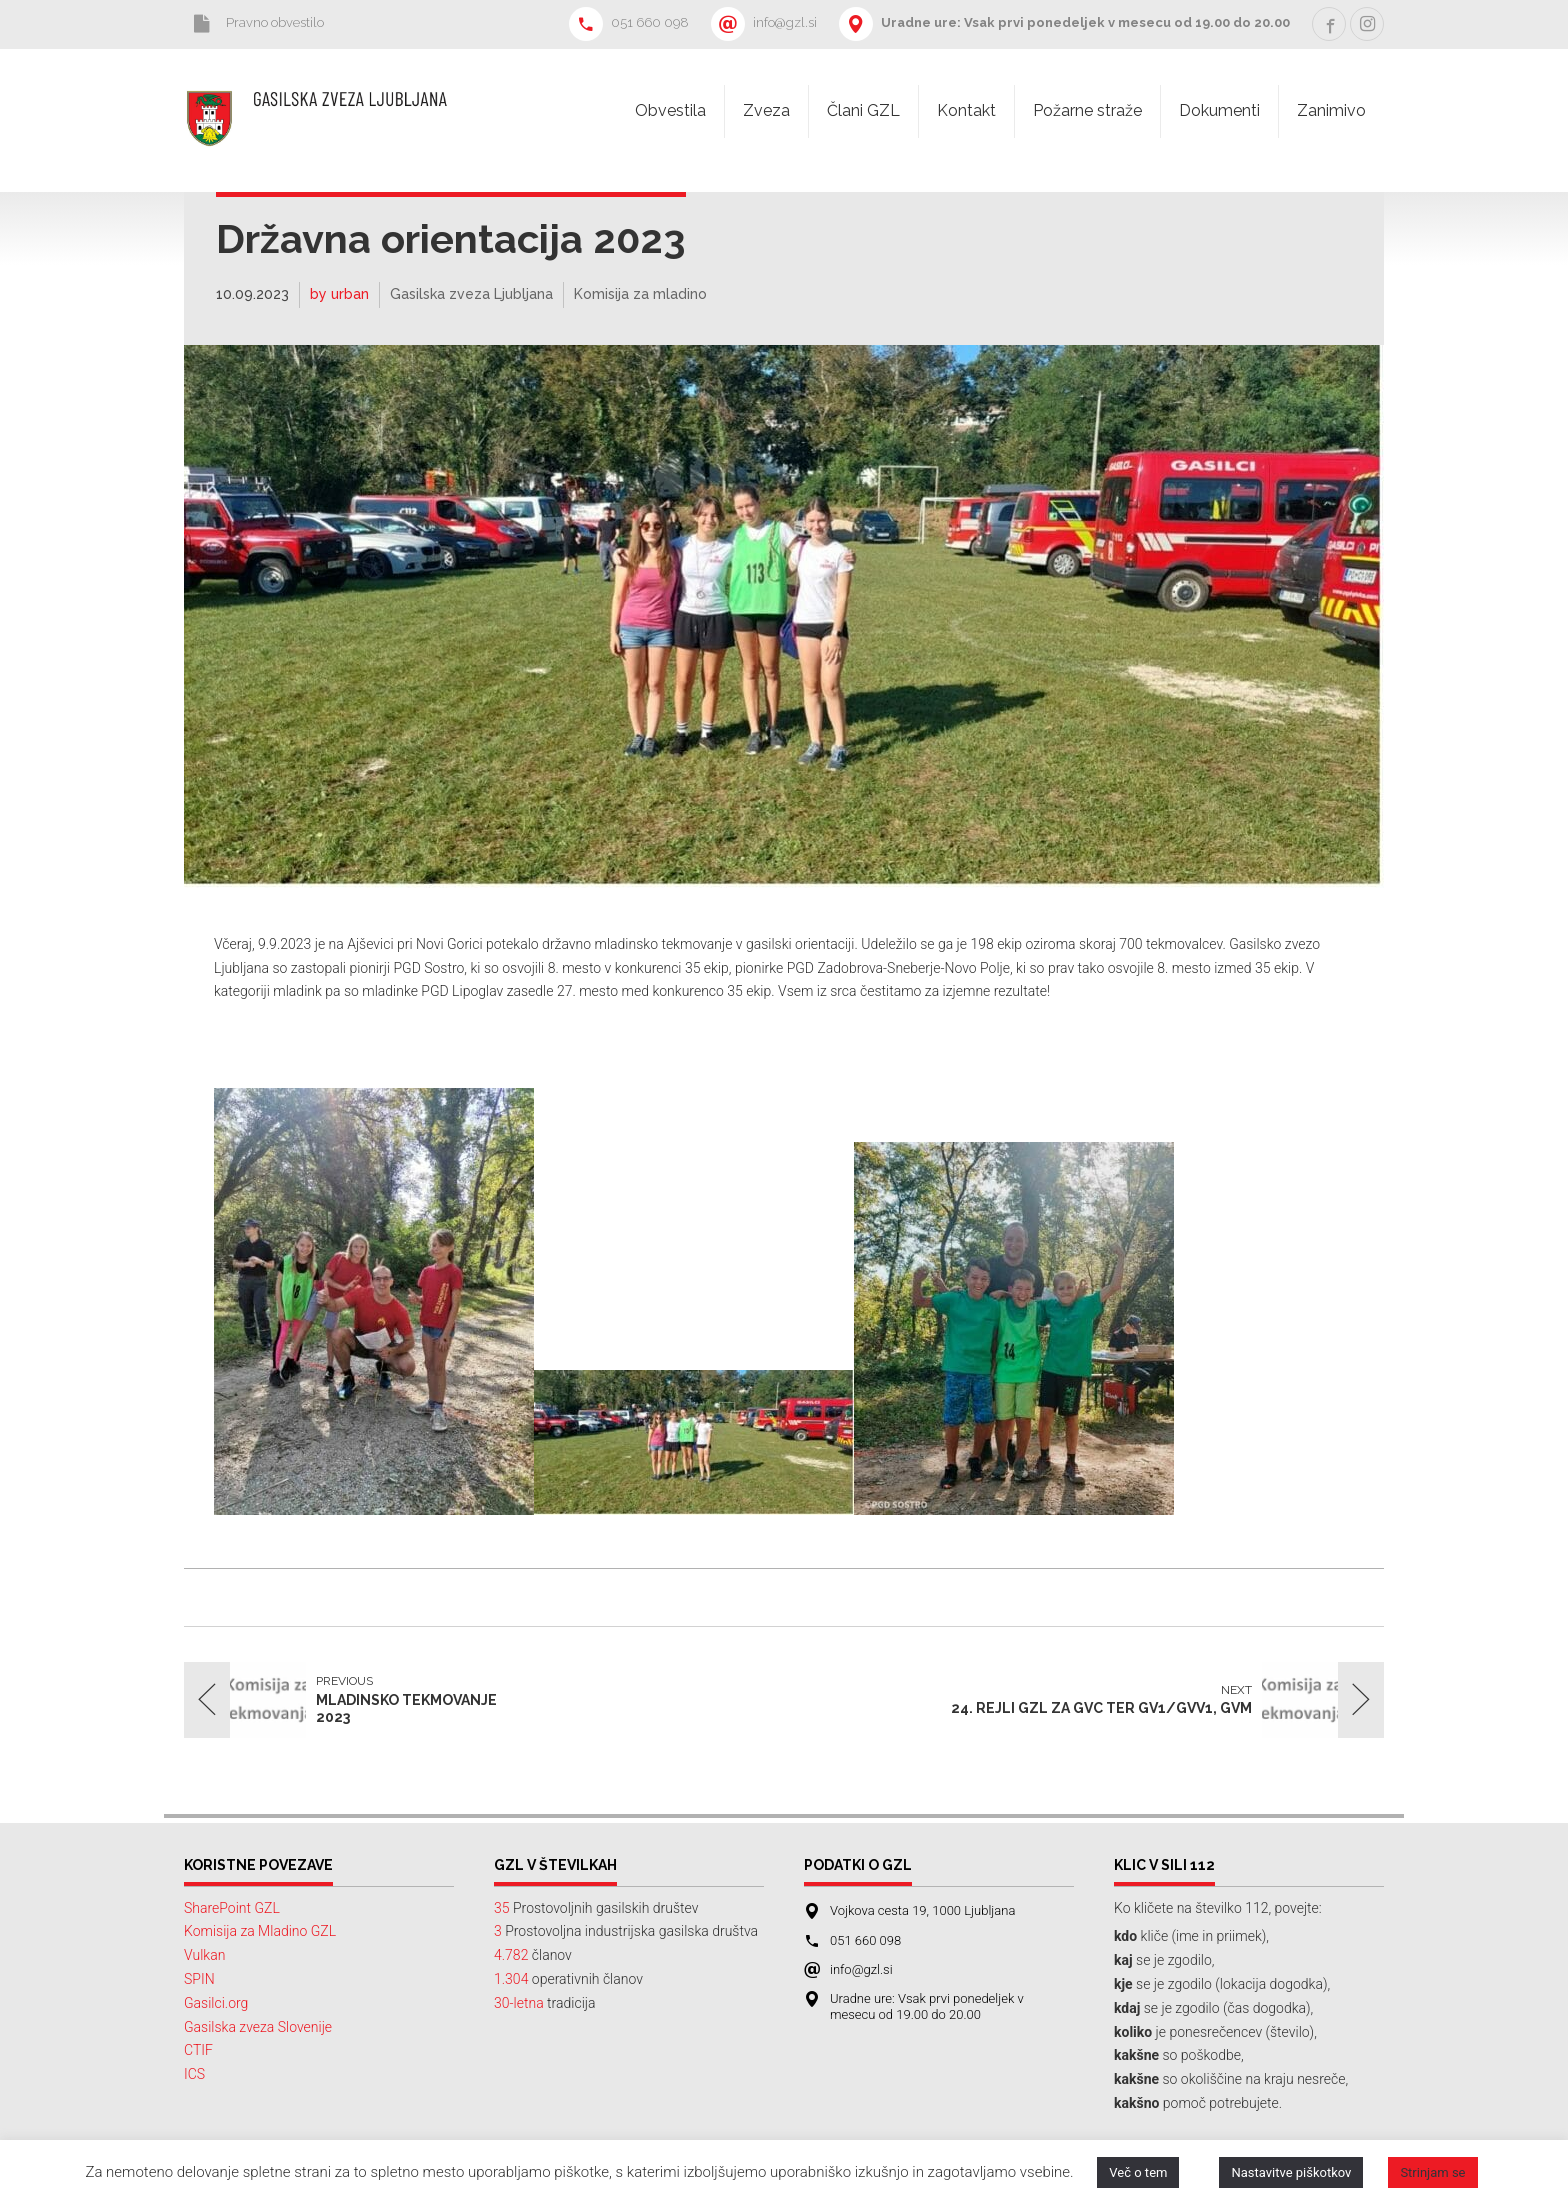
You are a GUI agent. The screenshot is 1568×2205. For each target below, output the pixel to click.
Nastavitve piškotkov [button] (1291, 2172)
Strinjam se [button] (1432, 2172)
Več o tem (1138, 2172)
